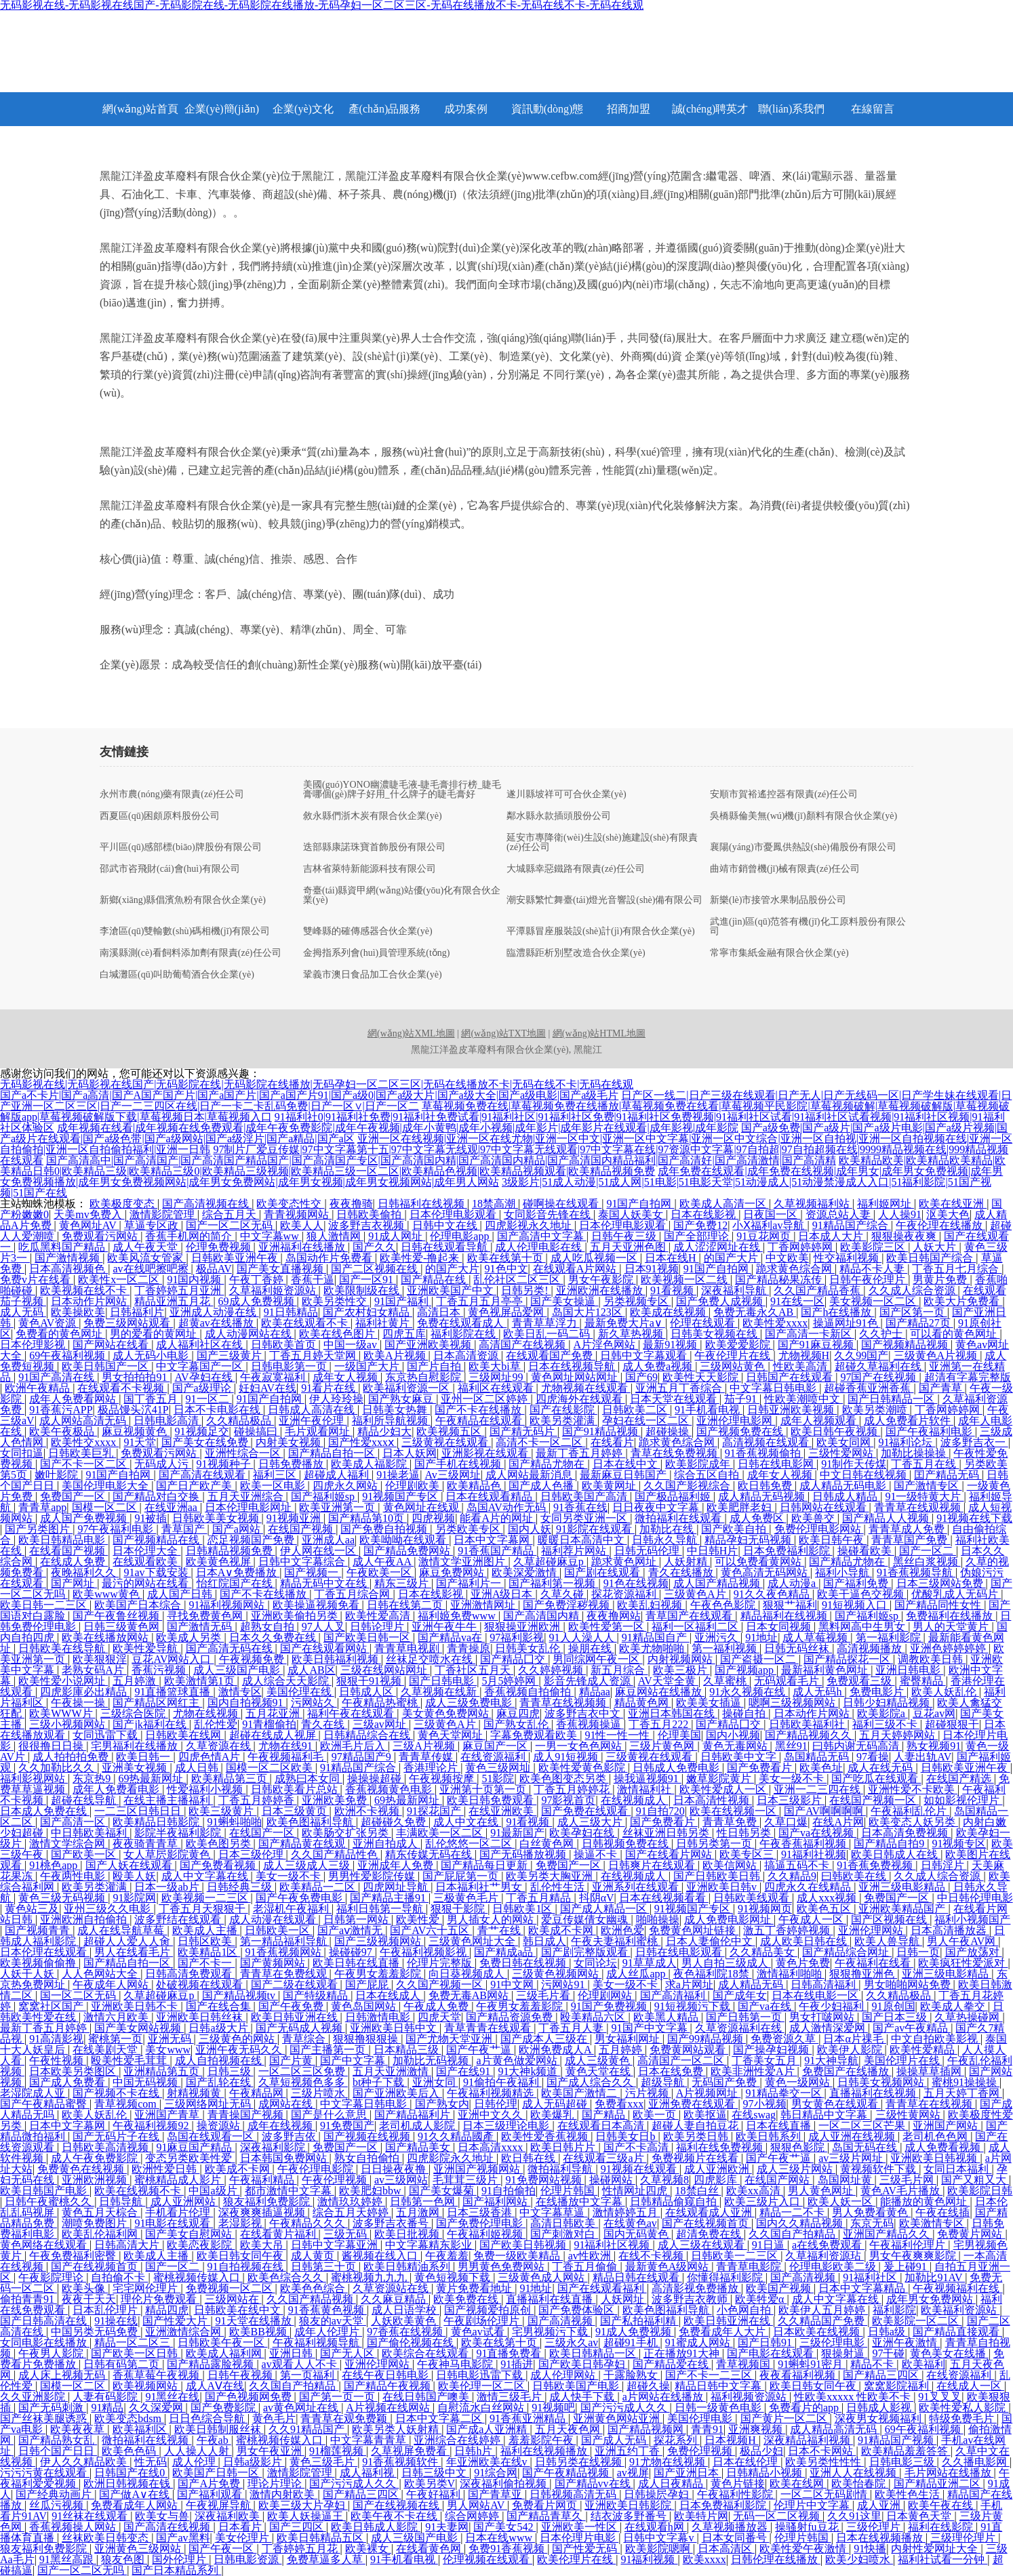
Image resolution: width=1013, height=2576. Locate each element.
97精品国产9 (363, 1757)
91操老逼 (398, 1475)
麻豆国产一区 (496, 1746)
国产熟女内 (442, 2104)
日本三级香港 (481, 2212)
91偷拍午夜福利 (502, 2082)
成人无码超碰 (556, 2104)
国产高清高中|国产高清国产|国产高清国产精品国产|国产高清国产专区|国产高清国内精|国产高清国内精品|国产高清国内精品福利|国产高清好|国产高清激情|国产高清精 (441, 1160)
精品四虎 (166, 2310)
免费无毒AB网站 (470, 1995)
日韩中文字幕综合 (303, 1561)
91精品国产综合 (851, 1225)
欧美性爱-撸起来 (421, 1258)
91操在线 (116, 2321)
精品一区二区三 (133, 2342)
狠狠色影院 (798, 2147)
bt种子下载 (380, 2082)
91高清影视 (56, 2039)
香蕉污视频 (160, 1670)
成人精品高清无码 (834, 2429)
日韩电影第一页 (290, 1366)
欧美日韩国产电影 (45, 2190)
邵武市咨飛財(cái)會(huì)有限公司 (170, 869)
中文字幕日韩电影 (774, 1388)
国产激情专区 (927, 1485)
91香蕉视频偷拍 (764, 1453)
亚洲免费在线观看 (693, 2104)
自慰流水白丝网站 (482, 2407)
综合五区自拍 (708, 1475)
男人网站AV (477, 2505)
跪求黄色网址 (625, 1561)
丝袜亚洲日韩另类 (667, 1832)
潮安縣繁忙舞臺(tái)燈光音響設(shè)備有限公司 (604, 900)
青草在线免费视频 (675, 1453)
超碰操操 (668, 1431)
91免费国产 (347, 2125)
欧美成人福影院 (370, 1464)
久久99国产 (861, 1355)
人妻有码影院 (106, 2396)
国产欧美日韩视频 (524, 2245)
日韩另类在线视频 (579, 2462)
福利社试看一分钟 (942, 2559)
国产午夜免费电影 (300, 1898)
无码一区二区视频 (777, 2516)
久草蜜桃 (726, 1681)
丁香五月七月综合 (956, 1268)
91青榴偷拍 (269, 1724)
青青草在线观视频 (919, 1507)
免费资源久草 (784, 2039)
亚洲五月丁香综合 (680, 1388)
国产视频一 (312, 1572)
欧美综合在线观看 (426, 2353)
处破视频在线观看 (200, 1984)
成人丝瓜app (637, 1973)
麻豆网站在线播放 (659, 1691)
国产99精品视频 (706, 2039)
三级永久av (571, 2342)
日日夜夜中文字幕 (657, 1507)
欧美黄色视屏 (220, 1561)
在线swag (754, 2114)
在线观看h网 (655, 2527)
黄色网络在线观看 (45, 2245)
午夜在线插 (942, 2212)
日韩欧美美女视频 (217, 1518)
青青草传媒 (427, 1757)
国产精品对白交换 (157, 1496)
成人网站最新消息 (530, 1475)
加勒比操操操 (915, 1453)
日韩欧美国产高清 (585, 1496)
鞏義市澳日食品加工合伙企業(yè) (372, 975)
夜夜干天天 (89, 2299)
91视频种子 (225, 1464)
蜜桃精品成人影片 (179, 2180)
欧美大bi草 (496, 1366)
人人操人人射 (198, 2451)
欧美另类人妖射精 (396, 2429)
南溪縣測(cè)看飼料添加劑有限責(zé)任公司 (190, 953)
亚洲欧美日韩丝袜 (200, 2017)
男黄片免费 (941, 1279)
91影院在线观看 (595, 1529)
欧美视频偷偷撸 (39, 1963)
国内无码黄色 (637, 2234)
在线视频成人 (635, 1800)
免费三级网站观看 (128, 1323)
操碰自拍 (745, 1713)
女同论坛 (595, 1963)
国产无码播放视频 (524, 1854)
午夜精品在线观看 (480, 1420)
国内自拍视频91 (246, 1702)
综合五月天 (230, 1214)
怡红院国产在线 (236, 1583)
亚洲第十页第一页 (484, 1789)
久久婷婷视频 (552, 1670)
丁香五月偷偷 (586, 2266)
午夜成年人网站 (112, 1984)
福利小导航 (843, 1572)
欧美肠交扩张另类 (346, 1832)
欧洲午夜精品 (39, 1388)
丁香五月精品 (540, 1898)
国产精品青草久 (545, 2516)
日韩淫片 (944, 1865)
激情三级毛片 (510, 2396)
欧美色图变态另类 (564, 1778)
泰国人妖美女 (632, 1214)
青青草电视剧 (408, 1648)
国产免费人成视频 (721, 1301)
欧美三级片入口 (763, 2201)
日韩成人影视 (880, 2407)
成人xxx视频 (828, 1898)
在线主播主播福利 (168, 1800)
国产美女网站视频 (139, 2028)
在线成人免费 (74, 1561)
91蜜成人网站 (699, 2342)
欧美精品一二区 (318, 1887)
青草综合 (305, 2039)
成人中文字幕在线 (206, 1876)
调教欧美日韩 (932, 1659)
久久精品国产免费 (822, 2321)
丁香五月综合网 (353, 1594)
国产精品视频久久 (809, 1735)
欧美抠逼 (705, 2114)
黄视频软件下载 (879, 2169)
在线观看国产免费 (550, 1355)
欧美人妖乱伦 (945, 1691)
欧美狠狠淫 (100, 1659)
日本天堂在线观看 (674, 1399)
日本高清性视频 (712, 1800)
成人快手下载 (583, 2396)
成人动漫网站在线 (249, 1334)
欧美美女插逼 (710, 1702)
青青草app (42, 1507)
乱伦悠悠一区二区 (470, 1843)
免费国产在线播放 (847, 2071)
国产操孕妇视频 (772, 2049)
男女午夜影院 (602, 1279)
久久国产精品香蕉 (818, 1290)
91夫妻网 (447, 2527)
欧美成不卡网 (562, 1930)
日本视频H (731, 2440)
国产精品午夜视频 (388, 2386)
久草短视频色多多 (303, 2082)
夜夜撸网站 (614, 1616)
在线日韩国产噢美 (427, 2396)
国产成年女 (740, 1995)
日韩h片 (474, 2451)
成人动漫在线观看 (274, 1919)
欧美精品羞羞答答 (906, 2451)
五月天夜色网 (569, 2429)
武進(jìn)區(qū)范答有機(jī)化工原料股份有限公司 (808, 926)
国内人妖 (529, 1529)
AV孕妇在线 (205, 1377)
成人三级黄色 (599, 2060)
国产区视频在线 (890, 1919)
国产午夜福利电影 (930, 1431)
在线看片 (612, 1442)
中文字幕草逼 (553, 2212)
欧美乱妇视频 (651, 1605)
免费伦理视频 (701, 2451)
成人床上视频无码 (63, 2375)
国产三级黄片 (230, 1355)
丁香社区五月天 (474, 1670)
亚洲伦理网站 (872, 1930)
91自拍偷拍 (508, 2190)
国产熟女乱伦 (517, 1724)
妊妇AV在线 (267, 1388)
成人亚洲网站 (184, 2201)
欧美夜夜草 (78, 2429)
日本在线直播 (780, 2125)
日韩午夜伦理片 (868, 1279)
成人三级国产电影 (238, 1670)
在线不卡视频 (652, 2255)
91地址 (761, 1637)
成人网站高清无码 (84, 1420)
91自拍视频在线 (246, 2266)
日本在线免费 (672, 2071)
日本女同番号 (736, 2537)
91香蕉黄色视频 (327, 2310)
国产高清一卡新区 (809, 1334)
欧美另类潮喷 (876, 1409)
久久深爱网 (157, 2407)
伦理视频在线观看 (487, 2559)
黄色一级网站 (799, 2082)
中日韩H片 (712, 1550)
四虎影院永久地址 (451, 2158)
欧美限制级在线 (362, 1290)
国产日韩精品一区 (892, 1399)
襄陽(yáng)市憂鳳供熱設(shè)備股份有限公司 (803, 847)
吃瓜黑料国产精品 (63, 1247)
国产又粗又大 (975, 2180)
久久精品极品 (240, 1420)
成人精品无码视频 (763, 1496)
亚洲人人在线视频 (854, 2472)
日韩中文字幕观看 (645, 1355)
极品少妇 (761, 2451)
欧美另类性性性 (824, 2462)
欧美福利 (923, 2364)
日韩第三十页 (325, 2266)
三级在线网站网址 (385, 1670)
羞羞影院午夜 (542, 2440)
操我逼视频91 (647, 1778)
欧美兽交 (814, 1518)
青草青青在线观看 (489, 2028)
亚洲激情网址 (484, 1605)
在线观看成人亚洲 (710, 2212)
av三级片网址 (852, 2158)
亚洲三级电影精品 (903, 1887)
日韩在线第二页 (406, 1605)
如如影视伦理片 (962, 1800)
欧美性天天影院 (701, 1377)
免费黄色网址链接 (693, 1930)
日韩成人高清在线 (312, 1409)
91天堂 (139, 1442)
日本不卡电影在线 (218, 1409)
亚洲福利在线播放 (303, 1247)
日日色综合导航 (208, 2418)
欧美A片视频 (396, 1355)
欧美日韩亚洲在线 (295, 2017)
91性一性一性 (618, 1735)
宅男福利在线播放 (135, 1746)
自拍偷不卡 (119, 2277)
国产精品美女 (419, 2147)
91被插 (150, 1518)
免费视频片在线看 (696, 2158)
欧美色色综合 (314, 2288)
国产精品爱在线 (672, 2364)
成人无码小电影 (152, 1355)
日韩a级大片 (219, 2028)
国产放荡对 (973, 1952)
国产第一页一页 (338, 2396)
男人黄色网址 (822, 2190)
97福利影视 (517, 1637)
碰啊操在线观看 (562, 1203)
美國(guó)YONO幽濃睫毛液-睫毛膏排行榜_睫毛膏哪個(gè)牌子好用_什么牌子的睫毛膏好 (402, 789)
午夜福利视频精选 (491, 2093)
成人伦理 (195, 2462)
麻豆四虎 (518, 1713)
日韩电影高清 (167, 1420)
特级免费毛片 (963, 2418)
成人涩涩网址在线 (718, 1247)
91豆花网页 (764, 1236)
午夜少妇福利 (833, 2006)
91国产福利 (402, 1301)
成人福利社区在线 (200, 1344)
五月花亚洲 (273, 1713)
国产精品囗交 (514, 1659)
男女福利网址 (628, 2039)
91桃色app (54, 1865)
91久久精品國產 (457, 2136)
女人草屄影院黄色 (168, 1854)
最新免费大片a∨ (624, 1323)
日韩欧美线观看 (752, 1898)
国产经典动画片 (55, 2494)
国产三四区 (297, 2527)
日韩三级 (230, 2071)
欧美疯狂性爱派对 (963, 1963)
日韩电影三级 (903, 2462)
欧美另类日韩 (697, 2136)
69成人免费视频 (257, 1301)
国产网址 (74, 1583)
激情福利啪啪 (791, 1973)
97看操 (872, 1757)
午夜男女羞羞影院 (379, 1973)
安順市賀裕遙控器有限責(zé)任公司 (784, 794)
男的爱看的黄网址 (154, 1334)
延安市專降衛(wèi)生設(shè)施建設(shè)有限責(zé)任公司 (602, 842)
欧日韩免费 (766, 1485)
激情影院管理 (163, 1214)
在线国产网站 (778, 2180)
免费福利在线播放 (950, 1616)
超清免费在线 (710, 2234)
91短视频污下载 (693, 2006)
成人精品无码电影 (844, 1485)
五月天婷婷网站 (898, 1735)
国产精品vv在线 (594, 2483)
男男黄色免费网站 (502, 2266)
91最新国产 (517, 1832)
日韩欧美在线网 (184, 1735)
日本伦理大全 (146, 1550)
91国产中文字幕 (651, 2028)
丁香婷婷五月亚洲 (179, 1290)
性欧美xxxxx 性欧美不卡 (853, 2396)
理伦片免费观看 (160, 2299)
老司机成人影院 (418, 2125)
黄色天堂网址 (451, 1735)
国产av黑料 (183, 2537)
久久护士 (882, 1334)
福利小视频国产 (972, 1919)
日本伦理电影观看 (454, 1214)
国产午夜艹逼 (480, 2049)
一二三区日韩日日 (139, 1811)
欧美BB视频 (259, 2331)
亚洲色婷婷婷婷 (949, 1648)
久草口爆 (786, 1822)
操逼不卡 (597, 1854)
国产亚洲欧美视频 (429, 1344)
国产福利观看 (211, 2494)
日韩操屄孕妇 (658, 2494)
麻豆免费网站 (453, 1572)
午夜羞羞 (447, 2255)
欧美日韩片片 (564, 2147)
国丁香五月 (151, 1399)
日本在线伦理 (746, 2462)
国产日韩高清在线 (45, 2321)
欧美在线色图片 (338, 1334)
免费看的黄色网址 (60, 1334)
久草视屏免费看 (410, 2451)
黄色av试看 (479, 2331)
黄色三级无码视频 (63, 1898)
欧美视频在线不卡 (85, 1290)
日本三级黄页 (296, 1811)
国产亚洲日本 (687, 2472)
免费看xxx (619, 2104)
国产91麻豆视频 (817, 1344)
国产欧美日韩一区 (368, 1637)
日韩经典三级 (241, 1887)
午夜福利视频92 (152, 2125)
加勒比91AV (935, 2277)
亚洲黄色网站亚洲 (617, 2418)
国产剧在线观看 (603, 1572)
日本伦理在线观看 (45, 1952)
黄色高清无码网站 (765, 1572)
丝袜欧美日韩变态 (106, 2537)
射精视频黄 (195, 2093)
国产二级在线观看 (295, 1984)
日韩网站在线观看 (824, 1507)
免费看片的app (805, 2407)
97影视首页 (568, 1800)
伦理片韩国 (568, 2190)
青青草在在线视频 (930, 2104)
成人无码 (23, 1312)
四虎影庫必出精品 (85, 1691)
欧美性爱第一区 (607, 1626)
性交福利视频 (847, 1258)
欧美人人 (301, 1225)
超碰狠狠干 (952, 1724)
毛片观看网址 (319, 1431)
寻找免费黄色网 (206, 1616)
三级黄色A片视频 (937, 1355)
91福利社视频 (813, 1854)
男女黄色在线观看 (836, 2104)
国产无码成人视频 (300, 2028)
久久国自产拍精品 (793, 2234)
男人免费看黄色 (871, 2212)
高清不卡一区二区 (540, 1442)
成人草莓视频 (816, 1637)
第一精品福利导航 (285, 1941)
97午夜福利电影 (116, 1529)
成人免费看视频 (944, 2147)
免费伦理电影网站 (819, 1529)
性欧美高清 (801, 1366)
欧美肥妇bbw (371, 2190)
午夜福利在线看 (874, 1963)
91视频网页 (765, 1908)
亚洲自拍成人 (386, 1843)
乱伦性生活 (558, 1887)
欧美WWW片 (62, 1713)
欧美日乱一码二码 (548, 1334)
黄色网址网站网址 (575, 1377)
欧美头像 (85, 2288)
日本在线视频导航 (573, 1366)
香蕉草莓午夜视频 (157, 2375)
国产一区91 (367, 1279)
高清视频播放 (871, 1648)
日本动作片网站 (90, 1301)
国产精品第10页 (367, 1518)
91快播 (870, 2548)
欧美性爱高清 (379, 1616)
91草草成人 (649, 1963)
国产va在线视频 (817, 1832)
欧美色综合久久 (286, 2277)
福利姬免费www (458, 1616)
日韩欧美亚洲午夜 (236, 1258)
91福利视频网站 (227, 1605)
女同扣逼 (21, 1453)
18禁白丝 (698, 2190)
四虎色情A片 (210, 1757)
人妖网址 (624, 2299)
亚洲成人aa (328, 1540)
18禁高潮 (495, 1203)
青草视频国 (744, 2364)
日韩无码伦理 (648, 1550)
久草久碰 (563, 1594)
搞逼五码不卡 (798, 1865)
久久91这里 (854, 2516)
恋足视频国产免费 (252, 1540)
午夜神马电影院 (456, 2364)
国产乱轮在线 (220, 2082)
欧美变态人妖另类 (913, 1822)
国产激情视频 (68, 1258)
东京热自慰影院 (424, 1377)
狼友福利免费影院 (268, 2201)
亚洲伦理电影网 (735, 1420)
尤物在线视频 (207, 1713)
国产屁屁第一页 (461, 1876)
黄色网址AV (89, 1225)
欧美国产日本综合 (139, 1605)
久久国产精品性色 (335, 1854)
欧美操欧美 (78, 1312)
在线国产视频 (302, 1529)
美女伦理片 (243, 2537)
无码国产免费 (725, 2082)
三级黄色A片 (696, 1594)
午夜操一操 (79, 1702)
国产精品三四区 (882, 2375)
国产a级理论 (203, 1388)
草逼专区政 (152, 1225)
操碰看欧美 (865, 1550)
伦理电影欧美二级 (834, 2266)
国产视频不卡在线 (117, 2093)
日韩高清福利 (824, 1984)
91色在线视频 (636, 1583)
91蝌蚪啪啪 (234, 1822)
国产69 (641, 1377)
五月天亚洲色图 (629, 1247)
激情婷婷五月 (626, 2212)
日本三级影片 (791, 1800)
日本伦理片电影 (579, 2537)
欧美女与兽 (162, 2516)
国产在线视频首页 (706, 2223)
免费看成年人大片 (723, 2331)
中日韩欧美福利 (90, 1832)
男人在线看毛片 (133, 1952)
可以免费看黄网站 (759, 1561)
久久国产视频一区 (440, 1984)
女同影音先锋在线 (548, 1214)
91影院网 (134, 1898)
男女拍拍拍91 (136, 1377)
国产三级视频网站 (379, 1941)
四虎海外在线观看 (580, 1399)
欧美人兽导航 (888, 1941)
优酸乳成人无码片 (956, 1594)
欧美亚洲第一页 (338, 1507)
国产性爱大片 (176, 2321)
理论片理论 (275, 2483)
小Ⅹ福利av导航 (769, 1225)
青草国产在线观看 (690, 1616)
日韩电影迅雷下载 (480, 2375)
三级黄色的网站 (238, 2039)
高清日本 (440, 1312)
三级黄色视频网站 (556, 1973)
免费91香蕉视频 (508, 2548)
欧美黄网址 (610, 1485)
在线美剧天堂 (106, 2049)
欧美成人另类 (190, 1637)
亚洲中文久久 (491, 2114)
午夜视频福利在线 (957, 2288)
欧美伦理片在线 (576, 2559)
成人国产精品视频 (718, 1583)
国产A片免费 (210, 2483)
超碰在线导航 (85, 1800)
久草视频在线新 (440, 1691)
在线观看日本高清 (602, 2125)
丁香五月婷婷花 (573, 1789)
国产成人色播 (542, 1485)
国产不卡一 (206, 1963)
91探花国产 (435, 1811)
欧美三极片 (681, 1670)
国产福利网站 (496, 2201)
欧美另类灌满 (563, 1420)
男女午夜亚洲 (270, 2451)
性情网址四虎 (636, 2190)
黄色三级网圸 (499, 1767)
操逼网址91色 (847, 1323)
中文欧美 (787, 1258)
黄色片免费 (803, 1963)
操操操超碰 (375, 1778)
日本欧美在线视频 (817, 2331)
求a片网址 (689, 1984)
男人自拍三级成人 (726, 1963)
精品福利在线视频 (785, 1616)
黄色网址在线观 (422, 1507)
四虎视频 (433, 1518)
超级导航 (664, 2082)
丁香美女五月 (765, 2060)
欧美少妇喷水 (859, 2559)
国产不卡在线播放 (479, 1409)
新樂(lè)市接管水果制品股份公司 (778, 900)
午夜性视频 (57, 2060)
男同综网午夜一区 (597, 1659)
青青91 (707, 2429)
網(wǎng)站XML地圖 (411, 1033)
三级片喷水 (319, 2093)
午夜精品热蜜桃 (381, 1702)
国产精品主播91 (389, 1898)
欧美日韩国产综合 (931, 1258)
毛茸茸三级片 (466, 2180)
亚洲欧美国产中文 (451, 1290)
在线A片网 (838, 1822)
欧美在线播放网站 (106, 1637)
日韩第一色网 (424, 2201)
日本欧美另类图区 (74, 2071)
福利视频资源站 (750, 2396)
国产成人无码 (615, 2440)
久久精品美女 (763, 1952)
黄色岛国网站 (365, 2006)
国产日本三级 (896, 2017)
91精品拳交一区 (785, 2093)
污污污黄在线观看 (45, 2472)
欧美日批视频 (408, 2234)
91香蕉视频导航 (916, 1572)
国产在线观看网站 (325, 1648)
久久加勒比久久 (57, 1767)
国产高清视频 (804, 2277)
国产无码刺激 (52, 2407)
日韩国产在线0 (130, 2472)
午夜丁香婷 (257, 1279)
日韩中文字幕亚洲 (335, 2245)
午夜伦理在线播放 (940, 1225)
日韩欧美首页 (285, 1344)
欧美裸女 (368, 2548)
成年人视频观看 (819, 1420)
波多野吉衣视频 (367, 1225)
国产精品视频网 (647, 2429)
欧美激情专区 (933, 2223)
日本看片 (241, 2527)
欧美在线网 (798, 2483)
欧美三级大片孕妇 (303, 2505)
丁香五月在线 (925, 1464)
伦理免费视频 (220, 1247)
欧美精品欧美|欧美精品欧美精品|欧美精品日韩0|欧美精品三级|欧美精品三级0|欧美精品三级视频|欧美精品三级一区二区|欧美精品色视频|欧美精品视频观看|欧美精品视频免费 (503, 1165)
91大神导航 (831, 2060)
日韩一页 (918, 1952)
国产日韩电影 (443, 1681)
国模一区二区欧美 (270, 1767)
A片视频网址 (708, 2093)
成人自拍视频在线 (219, 2060)
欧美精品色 (475, 1485)
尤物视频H (804, 1355)
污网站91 (564, 1984)
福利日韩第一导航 (381, 1908)
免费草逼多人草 (326, 2559)
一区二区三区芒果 (863, 2125)
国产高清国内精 (542, 1616)
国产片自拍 (435, 1366)
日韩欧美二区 (636, 1409)
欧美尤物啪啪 (653, 1648)
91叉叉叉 (939, 2396)
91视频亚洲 (294, 1518)
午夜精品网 (257, 2093)
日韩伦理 (495, 2104)
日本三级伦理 (252, 1854)
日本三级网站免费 (941, 1583)
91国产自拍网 (640, 1203)
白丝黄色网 (547, 1843)
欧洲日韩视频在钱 (128, 2483)
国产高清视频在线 (207, 1203)
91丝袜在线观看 (91, 2516)
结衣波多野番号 (630, 2516)
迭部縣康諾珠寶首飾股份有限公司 (374, 847)
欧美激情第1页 (200, 1681)
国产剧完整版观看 (586, 1952)
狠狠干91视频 (370, 1681)
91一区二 (209, 1399)
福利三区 (276, 1475)
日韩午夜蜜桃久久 (49, 2201)
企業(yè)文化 (303, 109)
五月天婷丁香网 (962, 2093)
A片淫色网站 (606, 1344)
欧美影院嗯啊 (659, 2548)
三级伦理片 (874, 2527)
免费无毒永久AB (754, 1312)
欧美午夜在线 (942, 2505)
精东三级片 (402, 1583)
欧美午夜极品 (63, 1431)
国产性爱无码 (586, 2548)
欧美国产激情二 (580, 2093)
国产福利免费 (857, 1583)
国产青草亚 (496, 2494)
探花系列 (677, 2440)
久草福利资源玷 (824, 2255)
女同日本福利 (957, 2169)
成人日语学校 (405, 2310)
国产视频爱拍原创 (489, 2310)
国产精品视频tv (240, 1995)
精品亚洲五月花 (173, 1301)
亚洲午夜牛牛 (445, 1626)
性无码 (150, 2462)
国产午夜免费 (292, 2006)
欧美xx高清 (754, 2190)
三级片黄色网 (663, 1746)
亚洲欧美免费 (336, 1800)
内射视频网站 (681, 1659)
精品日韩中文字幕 (719, 2386)
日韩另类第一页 (715, 1843)
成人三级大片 (591, 1822)
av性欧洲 (591, 2255)
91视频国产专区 (401, 1496)
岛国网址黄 (846, 2180)
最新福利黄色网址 (826, 1670)
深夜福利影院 (274, 2147)
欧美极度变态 (123, 1203)
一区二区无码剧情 (825, 2494)
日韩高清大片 (128, 2245)
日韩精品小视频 (765, 2472)
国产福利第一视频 (553, 1583)
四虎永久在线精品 (809, 1887)
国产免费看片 (761, 1767)
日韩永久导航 (666, 1540)
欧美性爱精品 (923, 2049)
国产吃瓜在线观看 (876, 1778)
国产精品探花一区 (848, 1659)
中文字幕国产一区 (200, 1366)
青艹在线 (500, 1930)
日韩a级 (888, 2331)
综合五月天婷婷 (352, 2212)
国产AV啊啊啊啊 (825, 1811)
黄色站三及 (32, 1908)
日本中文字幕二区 (440, 2418)
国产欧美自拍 (735, 1529)
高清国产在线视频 (523, 1344)
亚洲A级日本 (503, 1594)
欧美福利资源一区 (407, 1388)
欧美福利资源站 (960, 2310)
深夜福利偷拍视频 (504, 2483)
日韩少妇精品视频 (887, 1702)
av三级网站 (401, 2180)
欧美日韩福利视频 (336, 1659)
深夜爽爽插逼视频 (263, 2212)
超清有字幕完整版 (967, 1377)
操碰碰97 (352, 1952)
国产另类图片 (39, 1529)
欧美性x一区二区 (120, 1279)
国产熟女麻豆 (402, 1399)
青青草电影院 (750, 2266)
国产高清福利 (674, 1995)
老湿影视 (241, 2223)
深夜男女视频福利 (879, 2418)
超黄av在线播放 (217, 1323)
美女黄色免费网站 (447, 1713)
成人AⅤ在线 (215, 2386)
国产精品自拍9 (890, 1843)
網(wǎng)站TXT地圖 (503, 1033)
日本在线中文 (626, 1464)
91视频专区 (959, 1843)
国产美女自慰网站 (190, 2234)
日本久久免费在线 (274, 1637)
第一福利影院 (889, 1637)
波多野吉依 (290, 2136)
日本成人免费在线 (45, 1811)
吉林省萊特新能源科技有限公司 (369, 869)
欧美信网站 (730, 1865)
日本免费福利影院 (788, 1550)
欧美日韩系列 (769, 2136)
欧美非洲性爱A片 (754, 2071)
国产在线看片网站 (670, 1854)
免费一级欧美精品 (518, 2255)
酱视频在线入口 (381, 2255)
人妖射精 (687, 1561)
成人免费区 (758, 1518)
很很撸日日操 (52, 1746)
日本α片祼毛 (854, 2039)
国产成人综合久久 (591, 2082)
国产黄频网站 (274, 1963)
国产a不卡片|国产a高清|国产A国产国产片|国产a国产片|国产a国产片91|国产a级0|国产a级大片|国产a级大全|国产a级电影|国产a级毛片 (309, 1095)
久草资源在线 (220, 1746)
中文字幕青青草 (369, 2440)
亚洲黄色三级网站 (139, 2548)
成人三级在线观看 (702, 2245)
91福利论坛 (906, 1442)
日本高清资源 (467, 1355)
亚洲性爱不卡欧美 (912, 1789)
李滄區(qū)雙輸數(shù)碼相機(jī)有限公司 (185, 931)
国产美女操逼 (564, 1301)
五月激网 (419, 2212)
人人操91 (899, 1214)
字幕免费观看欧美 (535, 1735)
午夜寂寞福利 (274, 1377)
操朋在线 (591, 1648)
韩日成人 (544, 1941)
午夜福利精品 (263, 2180)
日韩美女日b (626, 2136)
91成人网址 (396, 1236)
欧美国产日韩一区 (217, 2472)
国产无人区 (348, 2353)
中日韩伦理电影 (975, 1898)
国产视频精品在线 (157, 1540)
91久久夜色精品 (773, 1594)
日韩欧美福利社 (808, 1724)
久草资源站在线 (392, 2288)
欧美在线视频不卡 (139, 2190)
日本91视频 (651, 1268)
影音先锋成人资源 (588, 1681)
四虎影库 (717, 2180)
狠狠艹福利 (790, 1605)
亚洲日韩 (292, 2353)
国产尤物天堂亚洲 (450, 2039)
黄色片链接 (738, 2483)
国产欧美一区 (85, 1854)
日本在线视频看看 (664, 1898)
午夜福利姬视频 (486, 2234)
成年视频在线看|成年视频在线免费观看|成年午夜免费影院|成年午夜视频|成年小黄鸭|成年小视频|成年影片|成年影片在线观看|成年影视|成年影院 (397, 1127)
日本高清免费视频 (906, 1832)
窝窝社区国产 (52, 2006)
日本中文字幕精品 (863, 2288)
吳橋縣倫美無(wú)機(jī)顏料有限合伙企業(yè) (803, 816)
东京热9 (93, 1778)
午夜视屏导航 (220, 2505)
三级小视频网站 (68, 1724)
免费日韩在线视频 (524, 1963)
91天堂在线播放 (255, 2321)
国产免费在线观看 (586, 1811)
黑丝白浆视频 (927, 1561)
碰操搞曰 (257, 1431)
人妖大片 (936, 1247)
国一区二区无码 (79, 1995)
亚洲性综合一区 (244, 1453)
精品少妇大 (384, 1431)
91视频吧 (553, 2407)
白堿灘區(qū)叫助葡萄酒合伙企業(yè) (177, 975)
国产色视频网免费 (249, 2396)
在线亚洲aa (172, 1507)
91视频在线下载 (974, 1518)
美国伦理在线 (300, 1691)
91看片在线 (329, 1388)
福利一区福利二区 (696, 1626)
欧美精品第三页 (230, 1778)
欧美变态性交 (290, 1203)
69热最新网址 (152, 1778)
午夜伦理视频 (336, 2180)
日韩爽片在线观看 (653, 1865)
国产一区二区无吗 (82, 2570)
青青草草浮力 (546, 1323)
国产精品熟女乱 (57, 2440)
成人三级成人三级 (308, 1865)
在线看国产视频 (68, 1550)
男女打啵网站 (823, 2017)
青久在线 (324, 1724)
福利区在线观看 (497, 1388)
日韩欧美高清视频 (106, 2147)
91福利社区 (871, 2277)
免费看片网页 (546, 2505)
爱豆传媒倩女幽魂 (586, 1919)
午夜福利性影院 (736, 2494)
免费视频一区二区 (230, 2288)
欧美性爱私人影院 (963, 2407)
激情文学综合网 (68, 1843)
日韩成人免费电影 (677, 1767)
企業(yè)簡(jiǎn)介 (221, 114)
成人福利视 (368, 2472)
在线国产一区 (263, 1832)
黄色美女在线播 (949, 2353)
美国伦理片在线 (903, 2060)
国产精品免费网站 (408, 1550)
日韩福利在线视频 (422, 1203)
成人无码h (818, 1691)
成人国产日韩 (181, 1594)
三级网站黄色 (734, 1366)
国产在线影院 (563, 1409)
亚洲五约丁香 (628, 2451)
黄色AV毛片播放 (901, 2190)
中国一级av (351, 1344)
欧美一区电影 (274, 1485)
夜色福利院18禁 (712, 1973)
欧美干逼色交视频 (862, 1594)
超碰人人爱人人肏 (128, 1941)
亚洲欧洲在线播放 (600, 1290)
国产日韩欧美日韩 (718, 1876)
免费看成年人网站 (135, 2505)
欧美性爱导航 (146, 1648)
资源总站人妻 (839, 1214)
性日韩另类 (745, 1832)
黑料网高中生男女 (863, 1626)
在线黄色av (630, 2223)
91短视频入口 (856, 1605)
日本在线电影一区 (816, 1995)
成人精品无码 (752, 1984)
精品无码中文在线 (325, 1583)
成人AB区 (311, 1670)
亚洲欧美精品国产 (903, 1908)
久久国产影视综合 (688, 1485)
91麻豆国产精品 (195, 2147)
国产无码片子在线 (117, 2136)
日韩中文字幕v (659, 2537)
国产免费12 (700, 1225)
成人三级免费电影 (470, 1702)
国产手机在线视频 (459, 1464)
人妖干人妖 (28, 1973)
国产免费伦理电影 (480, 2223)
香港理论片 (431, 1767)
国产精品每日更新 (485, 1865)
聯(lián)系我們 (791, 109)
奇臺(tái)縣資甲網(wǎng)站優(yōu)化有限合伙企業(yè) (401, 895)
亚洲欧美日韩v (722, 1887)
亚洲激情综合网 (184, 2331)
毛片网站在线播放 (949, 2472)
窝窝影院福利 (898, 2386)
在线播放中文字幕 (580, 2201)
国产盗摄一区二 (759, 1659)
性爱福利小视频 (206, 1789)
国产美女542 (504, 2527)
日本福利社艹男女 (480, 1887)
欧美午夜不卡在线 (395, 2516)
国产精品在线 (435, 1279)
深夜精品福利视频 (808, 2440)
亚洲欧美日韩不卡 (135, 2006)
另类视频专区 (637, 1301)
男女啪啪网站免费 (908, 1984)
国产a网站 (237, 1529)
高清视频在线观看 (767, 1442)
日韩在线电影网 (777, 1464)
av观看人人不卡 (301, 2364)
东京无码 (872, 2223)
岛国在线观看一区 (211, 2136)
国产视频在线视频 (368, 2136)
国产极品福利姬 (674, 1496)
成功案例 (466, 109)
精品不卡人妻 (873, 1268)
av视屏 (633, 2472)
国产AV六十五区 (431, 1930)
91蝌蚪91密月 (812, 2364)
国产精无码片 (523, 1431)
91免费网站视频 (545, 2180)
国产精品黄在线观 (303, 1843)
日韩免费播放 (292, 1464)
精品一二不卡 (793, 2212)
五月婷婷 (622, 2049)
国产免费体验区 (577, 2310)
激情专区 (240, 1691)
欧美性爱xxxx (775, 1323)
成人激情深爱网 (828, 2028)
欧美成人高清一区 (724, 1203)
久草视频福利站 (813, 1203)
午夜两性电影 (74, 1876)
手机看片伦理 (179, 2212)
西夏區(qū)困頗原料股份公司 (160, 816)
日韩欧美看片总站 (295, 1789)
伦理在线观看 (704, 1323)
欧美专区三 (747, 1854)
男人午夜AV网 (962, 1941)
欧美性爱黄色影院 (583, 1767)
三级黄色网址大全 (473, 1941)
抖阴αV (596, 1898)
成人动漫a (793, 1583)
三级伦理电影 (833, 2342)
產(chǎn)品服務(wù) (385, 114)
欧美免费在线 (467, 2299)
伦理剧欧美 (413, 1485)
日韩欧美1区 (523, 1908)
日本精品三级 (407, 2049)
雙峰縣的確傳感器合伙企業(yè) (368, 931)
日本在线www (500, 2537)
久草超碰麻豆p (550, 1561)
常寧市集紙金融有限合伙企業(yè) (779, 953)
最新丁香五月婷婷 (580, 1453)
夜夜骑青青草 (146, 1843)
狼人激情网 (334, 1236)
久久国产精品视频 (311, 2299)
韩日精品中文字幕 (825, 2114)
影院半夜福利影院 (179, 1832)
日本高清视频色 (68, 1268)
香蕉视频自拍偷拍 (529, 1691)
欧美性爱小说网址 (63, 1681)
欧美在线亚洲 (953, 1203)
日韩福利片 (137, 1312)
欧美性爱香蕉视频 (546, 2136)
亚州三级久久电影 (108, 1908)
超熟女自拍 (268, 1626)
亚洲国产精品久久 (887, 2234)
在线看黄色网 (430, 2548)
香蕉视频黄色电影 (390, 1789)
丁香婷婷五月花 (301, 2548)
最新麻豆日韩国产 (624, 1475)
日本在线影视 (704, 1214)
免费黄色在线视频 (82, 2169)
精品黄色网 (642, 1702)
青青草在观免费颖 (345, 2418)
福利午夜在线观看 (352, 1713)
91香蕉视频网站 (284, 1952)
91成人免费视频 (634, 2331)
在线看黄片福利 (279, 2234)
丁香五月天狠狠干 (203, 1908)
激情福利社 (645, 1789)
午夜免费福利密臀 (74, 2255)
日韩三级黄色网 (122, 1626)
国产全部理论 (698, 1236)
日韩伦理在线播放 (775, 2559)
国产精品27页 (919, 1323)
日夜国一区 (771, 1214)
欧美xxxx (704, 2559)
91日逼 (769, 2245)
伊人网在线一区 (319, 1550)
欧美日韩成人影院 (375, 2527)
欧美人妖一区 (841, 2201)
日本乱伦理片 (106, 2310)
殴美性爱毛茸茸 (130, 2060)
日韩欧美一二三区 (735, 2255)
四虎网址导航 (397, 1887)
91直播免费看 (510, 2353)
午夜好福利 (434, 2494)
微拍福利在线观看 (679, 1518)
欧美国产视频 (780, 2288)
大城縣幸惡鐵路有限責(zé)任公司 (575, 869)
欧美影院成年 (699, 1464)
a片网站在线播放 (664, 2396)
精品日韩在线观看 (637, 2277)
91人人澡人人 (583, 1637)
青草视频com (126, 2104)
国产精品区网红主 (157, 1702)
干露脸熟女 (631, 2375)
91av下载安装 (157, 1572)
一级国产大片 (368, 1366)
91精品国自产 (656, 1637)
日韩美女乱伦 (529, 1648)
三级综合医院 (134, 1713)
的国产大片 (732, 1258)
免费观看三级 (860, 1681)
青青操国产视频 (246, 2114)
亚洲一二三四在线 (818, 1789)
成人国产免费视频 (85, 1518)
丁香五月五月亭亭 (480, 1301)
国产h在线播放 (837, 1312)
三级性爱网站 (842, 1453)
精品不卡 (873, 2364)
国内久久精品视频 (801, 2223)
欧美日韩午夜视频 (835, 1431)
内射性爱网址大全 (935, 2548)
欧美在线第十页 (506, 1258)
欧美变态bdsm (129, 2418)
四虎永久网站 (346, 1485)
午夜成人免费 (437, 2006)
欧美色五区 (825, 1908)
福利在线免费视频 (721, 2147)
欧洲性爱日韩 (165, 2169)
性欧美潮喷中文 (803, 1399)
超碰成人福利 (338, 1475)
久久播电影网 (976, 2462)
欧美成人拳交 (954, 2006)
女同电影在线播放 (45, 2342)
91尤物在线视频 (668, 2462)
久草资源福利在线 (739, 2028)
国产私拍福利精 (639, 2321)
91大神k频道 (529, 2071)
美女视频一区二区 (874, 1301)
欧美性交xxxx (85, 1442)
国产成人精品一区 (605, 1908)
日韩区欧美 (206, 1941)
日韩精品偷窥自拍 (674, 2201)
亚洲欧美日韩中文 (394, 2028)
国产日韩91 (766, 2342)
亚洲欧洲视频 (96, 2180)
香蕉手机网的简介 (190, 1236)
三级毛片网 (907, 2180)
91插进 (516, 2364)
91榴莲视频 (337, 2451)
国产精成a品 (505, 1952)
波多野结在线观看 (179, 1919)
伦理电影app (461, 1236)
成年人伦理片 (328, 2331)
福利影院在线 (464, 1334)
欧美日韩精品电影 (63, 1540)
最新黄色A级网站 (668, 2266)
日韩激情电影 (379, 2017)
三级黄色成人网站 (542, 2277)
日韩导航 (122, 2201)
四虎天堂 (439, 2017)
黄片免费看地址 (475, 2288)
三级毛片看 (544, 1995)
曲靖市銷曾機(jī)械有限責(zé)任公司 (785, 869)
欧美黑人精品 (667, 2017)
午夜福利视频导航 (317, 2342)
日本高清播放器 (950, 1930)
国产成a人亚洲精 (488, 2429)
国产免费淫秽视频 (567, 1605)
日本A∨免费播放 (238, 1572)
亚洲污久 (717, 1637)
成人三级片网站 (796, 2169)
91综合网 (495, 2472)
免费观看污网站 (101, 1236)
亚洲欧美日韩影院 (629, 2505)
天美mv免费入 (89, 1214)
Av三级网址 (452, 1475)
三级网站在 (233, 2299)
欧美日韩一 (144, 1757)
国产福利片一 (470, 1583)
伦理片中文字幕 (813, 2505)
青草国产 (184, 1529)
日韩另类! (526, 1290)
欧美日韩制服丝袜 (219, 2429)
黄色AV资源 (48, 1323)
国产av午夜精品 (912, 2028)
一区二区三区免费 (303, 2071)
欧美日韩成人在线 (895, 1854)
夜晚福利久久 (85, 1572)
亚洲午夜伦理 (312, 1420)
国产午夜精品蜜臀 (45, 2104)
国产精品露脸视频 (211, 2364)
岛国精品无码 (818, 1757)
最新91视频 (671, 1344)
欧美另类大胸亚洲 (550, 1876)
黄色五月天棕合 (101, 2212)
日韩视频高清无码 (574, 2494)
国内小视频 (733, 1735)
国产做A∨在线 (135, 2494)
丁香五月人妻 (572, 2028)
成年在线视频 (281, 2125)
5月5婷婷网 (509, 1681)
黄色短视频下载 (453, 2277)
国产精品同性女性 (939, 1605)
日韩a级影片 (254, 2462)
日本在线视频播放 (881, 2537)
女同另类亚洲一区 (585, 1518)
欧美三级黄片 (222, 1811)
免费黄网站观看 (689, 2049)
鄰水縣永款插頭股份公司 (558, 816)
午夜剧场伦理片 (482, 2321)
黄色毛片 (274, 2418)
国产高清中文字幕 (542, 1236)
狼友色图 (124, 2559)
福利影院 (894, 2310)
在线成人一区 (970, 2386)
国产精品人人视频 (887, 1518)
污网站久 (314, 1702)
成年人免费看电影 (117, 1789)
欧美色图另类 (220, 1843)
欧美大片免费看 (962, 1301)
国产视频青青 (39, 1930)
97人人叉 (323, 1626)
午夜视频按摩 (443, 1778)
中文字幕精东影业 (430, 2245)
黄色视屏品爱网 (507, 1312)
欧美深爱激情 (525, 1572)
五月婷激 (136, 1681)
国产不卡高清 (637, 2147)
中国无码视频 (146, 2082)
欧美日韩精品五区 (321, 2537)
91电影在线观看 (173, 2223)
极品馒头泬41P (133, 1409)
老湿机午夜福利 (292, 1908)
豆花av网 (934, 1713)
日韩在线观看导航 (445, 1247)
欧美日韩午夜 (833, 1540)
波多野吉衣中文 (583, 1713)
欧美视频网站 (146, 2386)
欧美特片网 (701, 2516)
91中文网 (513, 1984)
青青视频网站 (298, 1214)
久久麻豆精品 (395, 2299)
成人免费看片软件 (908, 1420)
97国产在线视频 (879, 1377)
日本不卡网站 (822, 2451)
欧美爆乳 (553, 2114)
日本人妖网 (409, 1453)
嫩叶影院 (58, 1475)
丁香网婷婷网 (801, 1247)
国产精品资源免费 (510, 2017)
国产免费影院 (224, 2407)
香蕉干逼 (312, 1279)
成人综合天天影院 (287, 1681)
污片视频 (648, 2093)
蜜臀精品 (923, 1681)
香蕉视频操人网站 (74, 2527)
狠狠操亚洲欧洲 (523, 1626)
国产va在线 (766, 2006)
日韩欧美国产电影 (577, 2386)
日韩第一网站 (357, 1919)
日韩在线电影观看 (680, 1952)
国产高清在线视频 (168, 2527)
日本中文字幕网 (493, 1540)
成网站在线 (286, 2104)
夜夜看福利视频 (798, 2375)
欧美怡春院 (859, 2483)
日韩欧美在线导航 (63, 1648)
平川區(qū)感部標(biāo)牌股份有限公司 (181, 847)
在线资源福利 (494, 1757)
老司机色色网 (936, 2136)
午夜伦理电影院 (316, 2169)
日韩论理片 (378, 1626)
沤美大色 (948, 1214)
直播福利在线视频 (874, 2093)
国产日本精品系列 (176, 2570)
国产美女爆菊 (443, 2190)
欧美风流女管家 (146, 1258)
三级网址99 (497, 1377)
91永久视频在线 (748, 1691)
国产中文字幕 (354, 2060)
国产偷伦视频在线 (411, 2342)
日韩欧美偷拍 (370, 1214)
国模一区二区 (106, 1507)
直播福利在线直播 (550, 2299)
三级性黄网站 (909, 2114)
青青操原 (468, 1648)
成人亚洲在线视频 (853, 2136)
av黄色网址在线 (302, 2407)
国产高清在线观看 (203, 1475)
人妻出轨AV (922, 1757)
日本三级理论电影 (507, 2125)
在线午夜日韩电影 (386, 2375)
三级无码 (346, 2234)
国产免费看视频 (219, 1865)
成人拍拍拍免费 (72, 1757)
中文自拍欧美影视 (935, 2039)
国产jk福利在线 (150, 1724)
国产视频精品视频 (906, 1344)
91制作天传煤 (853, 1464)
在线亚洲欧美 (502, 1811)
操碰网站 (612, 2180)
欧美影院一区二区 (916, 2321)
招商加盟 (628, 109)
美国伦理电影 (701, 2418)
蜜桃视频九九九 (370, 2277)
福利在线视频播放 (545, 2451)
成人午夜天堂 (146, 1247)
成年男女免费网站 (931, 2299)
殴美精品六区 (594, 2017)
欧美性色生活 (908, 2494)
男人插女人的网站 (491, 1919)
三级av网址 (381, 1724)
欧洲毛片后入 (354, 1746)
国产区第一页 (913, 1312)
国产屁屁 (368, 1984)
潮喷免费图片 (96, 2223)
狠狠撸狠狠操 (367, 2039)
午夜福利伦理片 (908, 2245)
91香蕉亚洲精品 (529, 2418)
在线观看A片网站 (576, 1268)
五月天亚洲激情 (392, 2071)
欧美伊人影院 (851, 2049)
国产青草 (942, 1388)
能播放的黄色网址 (925, 2201)
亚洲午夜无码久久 (240, 2049)
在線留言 (872, 109)
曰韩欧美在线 (855, 1876)
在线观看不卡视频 (122, 1388)
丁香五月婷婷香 (257, 1800)
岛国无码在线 (866, 2147)
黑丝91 (791, 1746)
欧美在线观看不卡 (306, 1323)
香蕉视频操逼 (590, 1724)
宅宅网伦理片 (146, 2288)
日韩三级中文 (435, 2472)
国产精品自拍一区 (333, 1453)
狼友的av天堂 (332, 2321)
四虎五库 (404, 1334)
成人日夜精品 (672, 2483)
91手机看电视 (708, 1409)
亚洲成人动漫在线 (214, 1312)
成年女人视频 (346, 1377)
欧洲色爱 (622, 1930)
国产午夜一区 (222, 2548)
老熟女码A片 (94, 1670)
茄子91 (741, 1399)
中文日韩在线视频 (864, 1475)
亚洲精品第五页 (162, 2071)
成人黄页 (314, 2255)
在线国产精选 (960, 1778)
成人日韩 (198, 1767)
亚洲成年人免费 (396, 1865)
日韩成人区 (367, 1691)
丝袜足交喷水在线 (430, 1659)
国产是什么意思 (330, 2114)
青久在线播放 (682, 1572)
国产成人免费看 (68, 2082)
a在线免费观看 (828, 2245)
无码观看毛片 (788, 1681)
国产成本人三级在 (545, 2039)
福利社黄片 (383, 1323)
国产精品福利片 (413, 2114)
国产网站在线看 (112, 1344)
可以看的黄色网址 (954, 1334)
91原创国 (893, 2006)
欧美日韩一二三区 (45, 1605)
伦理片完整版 (441, 1963)
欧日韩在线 (529, 2158)
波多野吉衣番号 (392, 2223)
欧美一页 (656, 2114)
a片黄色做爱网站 (517, 2060)
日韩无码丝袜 (798, 1648)
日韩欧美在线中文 (238, 2310)
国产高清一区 (74, 1822)
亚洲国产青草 (168, 2114)
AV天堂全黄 (668, 1681)
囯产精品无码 (948, 1475)
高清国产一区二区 (682, 2060)
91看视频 (673, 1290)
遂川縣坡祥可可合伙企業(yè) (566, 794)
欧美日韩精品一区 (594, 2353)
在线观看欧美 (146, 1561)
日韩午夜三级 (625, 1236)
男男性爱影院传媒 (373, 1876)
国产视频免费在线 (741, 1431)
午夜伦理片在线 (733, 1355)
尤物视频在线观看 (586, 1388)
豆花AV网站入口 (173, 1659)
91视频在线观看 (640, 2169)
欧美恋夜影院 (201, 2245)
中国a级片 (213, 2190)
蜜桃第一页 (115, 2039)
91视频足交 (202, 1431)
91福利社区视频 (613, 2245)
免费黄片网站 (971, 2234)
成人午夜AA (383, 1561)
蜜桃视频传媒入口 (198, 2277)
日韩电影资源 (247, 2559)
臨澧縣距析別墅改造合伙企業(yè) (575, 953)
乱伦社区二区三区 (518, 1279)
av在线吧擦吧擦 (152, 1268)
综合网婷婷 (473, 2516)
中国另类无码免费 (95, 2331)
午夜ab (214, 2440)
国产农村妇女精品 (367, 1312)
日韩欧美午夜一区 (222, 2342)
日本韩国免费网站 (285, 2158)
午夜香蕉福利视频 (804, 1843)
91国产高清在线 (57, 1377)
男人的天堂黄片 (952, 1626)
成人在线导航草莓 (122, 1930)
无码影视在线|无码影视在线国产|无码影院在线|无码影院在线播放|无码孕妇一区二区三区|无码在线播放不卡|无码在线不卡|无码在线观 (316, 1084)
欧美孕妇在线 (583, 1832)
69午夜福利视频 (68, 1355)
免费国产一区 (74, 1496)
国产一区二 (927, 1550)
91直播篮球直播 (173, 1691)
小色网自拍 (745, 2310)
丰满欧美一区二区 (440, 1832)
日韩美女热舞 (396, 1409)
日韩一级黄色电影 (719, 2407)
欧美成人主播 (206, 1930)
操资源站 (220, 2125)
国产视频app (745, 1670)
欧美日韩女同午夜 (241, 2255)
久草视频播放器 (731, 2527)
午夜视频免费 (253, 1659)
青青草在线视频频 (564, 1702)
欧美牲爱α (761, 2299)
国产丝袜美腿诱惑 (45, 2418)
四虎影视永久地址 (529, 1225)
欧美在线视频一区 (734, 1811)
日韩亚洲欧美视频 (792, 1409)
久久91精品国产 (308, 2429)
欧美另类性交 (336, 1301)
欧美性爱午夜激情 (804, 2548)
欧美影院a (882, 1713)
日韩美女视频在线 (715, 1334)
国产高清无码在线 (230, 1648)
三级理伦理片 (964, 2537)
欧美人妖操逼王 (306, 2516)
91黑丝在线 (172, 2396)
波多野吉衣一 (974, 1442)
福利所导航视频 (391, 1420)
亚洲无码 (171, 2039)
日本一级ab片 (167, 1887)
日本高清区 (726, 2548)
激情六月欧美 (117, 2017)
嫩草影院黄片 (720, 1778)
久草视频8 (664, 2180)
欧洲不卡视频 (368, 1811)
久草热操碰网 (968, 2017)
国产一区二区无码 (230, 1225)
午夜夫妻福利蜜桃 (615, 1941)
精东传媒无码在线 (430, 1854)
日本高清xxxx (491, 2147)
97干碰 (888, 2353)
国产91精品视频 (601, 1431)
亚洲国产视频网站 (478, 2169)
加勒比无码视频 (432, 2060)
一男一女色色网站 (579, 1746)
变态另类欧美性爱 (190, 2158)
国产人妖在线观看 (130, 1865)
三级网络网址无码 (209, 2104)
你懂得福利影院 (726, 2277)
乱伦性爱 (215, 1724)
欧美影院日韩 (979, 2190)
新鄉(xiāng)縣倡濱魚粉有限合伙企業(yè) (183, 900)
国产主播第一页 (329, 2049)
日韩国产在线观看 (790, 1377)
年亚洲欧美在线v (488, 2462)
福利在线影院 (942, 2527)
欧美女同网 (844, 1442)
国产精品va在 (451, 1637)
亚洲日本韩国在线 (672, 1713)
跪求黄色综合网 (795, 1268)
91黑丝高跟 (67, 2559)
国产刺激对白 (564, 2234)
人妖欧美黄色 (405, 2321)
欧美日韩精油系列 (408, 2266)
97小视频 (765, 2104)
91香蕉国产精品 (497, 1550)
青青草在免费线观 (285, 1973)
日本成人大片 (832, 1236)
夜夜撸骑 (351, 1203)
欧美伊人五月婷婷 (823, 2310)
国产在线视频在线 (397, 2505)
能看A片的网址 (498, 1518)
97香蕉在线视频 (406, 2331)
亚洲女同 (435, 2082)
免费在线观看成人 (461, 1323)
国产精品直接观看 (957, 2331)
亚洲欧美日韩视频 (935, 2158)
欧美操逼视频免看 (317, 1605)
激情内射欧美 (283, 2494)
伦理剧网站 (606, 1995)
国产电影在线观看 (771, 2353)
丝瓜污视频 (57, 2505)
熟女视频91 (934, 1746)
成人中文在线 (467, 1822)
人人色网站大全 (101, 1973)
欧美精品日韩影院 (157, 1822)
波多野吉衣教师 (691, 2299)
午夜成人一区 (812, 1919)
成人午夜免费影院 (95, 2158)
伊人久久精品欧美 (85, 2462)
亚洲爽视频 (756, 2429)
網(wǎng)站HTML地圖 (599, 1033)
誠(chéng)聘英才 (710, 109)
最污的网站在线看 (146, 1583)
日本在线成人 (389, 1995)
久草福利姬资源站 (274, 1290)
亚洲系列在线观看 (636, 1887)
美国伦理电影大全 (106, 1485)
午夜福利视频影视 (424, 1952)
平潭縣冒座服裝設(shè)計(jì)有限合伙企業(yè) (600, 931)
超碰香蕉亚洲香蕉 (868, 1388)
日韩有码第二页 (122, 2364)
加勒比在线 (667, 1529)
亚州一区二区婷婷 (485, 1399)
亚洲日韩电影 (909, 1670)
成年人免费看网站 (74, 1399)
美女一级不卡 (793, 1778)
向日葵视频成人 (468, 1973)
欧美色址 (821, 1767)
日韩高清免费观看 (190, 1973)
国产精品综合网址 (847, 1952)
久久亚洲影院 (34, 2396)
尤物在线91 (286, 1746)
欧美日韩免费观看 (491, 1800)
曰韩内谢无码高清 (857, 1746)
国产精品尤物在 (548, 1464)
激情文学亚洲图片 (463, 1561)
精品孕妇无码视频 (749, 1540)
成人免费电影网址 (729, 1919)
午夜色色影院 (724, 1605)
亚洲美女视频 (136, 1767)
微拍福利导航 (561, 2169)
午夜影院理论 (52, 2277)
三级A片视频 (425, 1746)
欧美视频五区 (450, 1431)
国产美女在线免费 (206, 1442)
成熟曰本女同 (308, 1778)
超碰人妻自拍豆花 (696, 2125)
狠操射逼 (844, 2353)
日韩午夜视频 (241, 2375)
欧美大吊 (263, 2245)
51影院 (497, 1778)
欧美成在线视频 (669, 1312)
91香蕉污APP (60, 1409)
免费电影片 (878, 1691)
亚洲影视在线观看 (486, 1453)
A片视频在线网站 (389, 2407)
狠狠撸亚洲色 (863, 1973)
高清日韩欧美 (564, 2223)
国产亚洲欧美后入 (397, 2093)
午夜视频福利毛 (286, 1757)
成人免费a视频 (658, 1366)
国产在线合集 (220, 2006)
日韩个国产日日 (57, 2451)
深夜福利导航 (735, 1290)
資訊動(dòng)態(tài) (547, 114)
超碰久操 (648, 2386)
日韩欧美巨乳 (82, 1453)
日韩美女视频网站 (882, 2082)
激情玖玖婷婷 (351, 2201)
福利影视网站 (34, 1778)
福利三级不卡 (886, 1724)
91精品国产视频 (897, 2440)
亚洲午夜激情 (906, 2342)
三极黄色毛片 (467, 1898)
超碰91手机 (631, 2342)
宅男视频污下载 (551, 2331)
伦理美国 (679, 1735)
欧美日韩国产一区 (106, 1366)
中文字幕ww (271, 1236)
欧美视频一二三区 (206, 1898)
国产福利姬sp (324, 1496)
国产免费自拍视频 (385, 1529)
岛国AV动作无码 (507, 1507)
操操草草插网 (930, 2071)
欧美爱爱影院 (739, 1344)
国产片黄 (292, 2060)
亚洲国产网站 (946, 2125)
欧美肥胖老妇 (740, 1507)
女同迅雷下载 (106, 1735)
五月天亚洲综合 (246, 1496)
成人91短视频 (567, 1757)
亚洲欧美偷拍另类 (295, 1616)
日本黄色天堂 (920, 2516)
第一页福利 (308, 2375)
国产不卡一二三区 (710, 2375)
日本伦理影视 (34, 1344)
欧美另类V (430, 2483)
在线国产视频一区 (874, 1800)
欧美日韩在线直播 (357, 1963)
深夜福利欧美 (228, 2516)
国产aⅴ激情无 (351, 1930)
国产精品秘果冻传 (780, 1279)
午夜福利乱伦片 (910, 1811)
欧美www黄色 (107, 1594)
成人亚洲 (880, 2505)
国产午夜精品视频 (567, 2472)
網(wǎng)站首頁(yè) (140, 114)
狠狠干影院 (459, 1908)
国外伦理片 (180, 2559)
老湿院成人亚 (34, 2093)
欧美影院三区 (874, 1247)
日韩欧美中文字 (739, 1757)
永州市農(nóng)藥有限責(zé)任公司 (172, 794)
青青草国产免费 (910, 1540)
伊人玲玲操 (336, 1399)
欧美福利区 (141, 2429)
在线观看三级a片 (604, 2158)
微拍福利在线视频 (146, 2440)
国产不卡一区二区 (85, 1464)
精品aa (594, 1691)
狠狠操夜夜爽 (905, 1236)
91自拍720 (660, 1811)
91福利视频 (648, 2559)
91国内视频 (195, 1279)
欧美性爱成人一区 (724, 1789)
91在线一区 (797, 1301)
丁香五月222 (660, 1724)
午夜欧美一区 (380, 1572)
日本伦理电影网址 (249, 1507)
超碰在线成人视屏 (274, 1735)
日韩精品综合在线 (368, 1735)
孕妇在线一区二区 (647, 1420)
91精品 (107, 2407)
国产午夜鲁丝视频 (117, 1616)
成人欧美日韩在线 (805, 1941)
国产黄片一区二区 (785, 2418)
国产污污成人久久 (625, 2407)
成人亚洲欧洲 (718, 2169)
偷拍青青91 (28, 2299)
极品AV (214, 1268)
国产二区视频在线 (375, 1268)
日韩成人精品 (846, 1496)
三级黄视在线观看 (446, 1442)
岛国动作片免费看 (330, 1258)
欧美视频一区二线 (685, 1279)
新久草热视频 (632, 1334)
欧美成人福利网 (225, 2353)
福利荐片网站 (575, 1550)
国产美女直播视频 (281, 1268)
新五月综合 (619, 1670)
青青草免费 (730, 1822)
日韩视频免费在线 (626, 1843)
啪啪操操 (657, 1919)
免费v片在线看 (36, 1279)
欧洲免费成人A (556, 2049)
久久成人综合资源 (913, 1290)
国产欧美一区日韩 (135, 2353)
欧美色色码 (130, 2451)
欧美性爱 (419, 1919)
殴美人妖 (134, 1876)
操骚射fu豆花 (808, 2527)
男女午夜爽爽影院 (914, 2255)
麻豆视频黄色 (136, 1431)
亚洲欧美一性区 (580, 2527)
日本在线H (672, 1258)
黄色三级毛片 (323, 2462)
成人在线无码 (881, 1767)
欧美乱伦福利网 (101, 2234)
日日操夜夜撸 (395, 2169)
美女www (168, 2049)
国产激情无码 (201, 1626)
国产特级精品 (317, 1995)
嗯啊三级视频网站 (793, 1702)
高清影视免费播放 (696, 2288)
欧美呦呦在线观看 (404, 1540)
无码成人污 (162, 1464)
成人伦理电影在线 (539, 1247)
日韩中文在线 (446, 1225)
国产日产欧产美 (195, 1485)
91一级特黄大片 (924, 1496)
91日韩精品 (291, 1312)
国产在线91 (464, 2071)
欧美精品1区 (209, 1952)
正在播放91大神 (682, 2353)
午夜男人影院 (52, 2353)
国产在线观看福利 (602, 2288)
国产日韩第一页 (745, 2017)
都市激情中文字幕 (289, 2190)
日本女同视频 (780, 1626)
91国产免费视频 (610, 2006)
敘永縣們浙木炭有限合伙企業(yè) (372, 816)
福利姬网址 (885, 1203)
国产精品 (605, 2114)
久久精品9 (792, 1876)
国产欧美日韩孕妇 (583, 2364)
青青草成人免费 (908, 1529)
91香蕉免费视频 (876, 1865)
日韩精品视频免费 (230, 1550)
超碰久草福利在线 (879, 1366)
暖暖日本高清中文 (582, 1540)
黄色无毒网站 (736, 1746)
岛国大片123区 (588, 1312)
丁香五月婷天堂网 (314, 1355)
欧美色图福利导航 (311, 1822)
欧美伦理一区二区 (483, 2386)
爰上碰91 (906, 2266)
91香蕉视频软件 (401, 2462)
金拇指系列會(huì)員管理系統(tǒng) (376, 953)
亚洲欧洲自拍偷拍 (85, 1919)
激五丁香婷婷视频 (788, 1930)
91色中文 (506, 1268)
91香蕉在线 (580, 1507)
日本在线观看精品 (490, 1496)
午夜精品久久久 (308, 2223)
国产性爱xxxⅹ (362, 1442)
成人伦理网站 (564, 2375)
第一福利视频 (725, 1648)
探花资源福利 (625, 1594)
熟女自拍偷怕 (368, 2158)
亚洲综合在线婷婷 (458, 2440)
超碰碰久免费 (395, 1822)
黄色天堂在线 (599, 2071)
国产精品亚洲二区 (938, 2483)
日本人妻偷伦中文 (710, 1941)
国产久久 (374, 1247)
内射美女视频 (289, 1442)
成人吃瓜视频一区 (595, 1258)
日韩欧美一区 (279, 1930)
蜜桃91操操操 (965, 2082)
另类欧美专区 (469, 1529)
